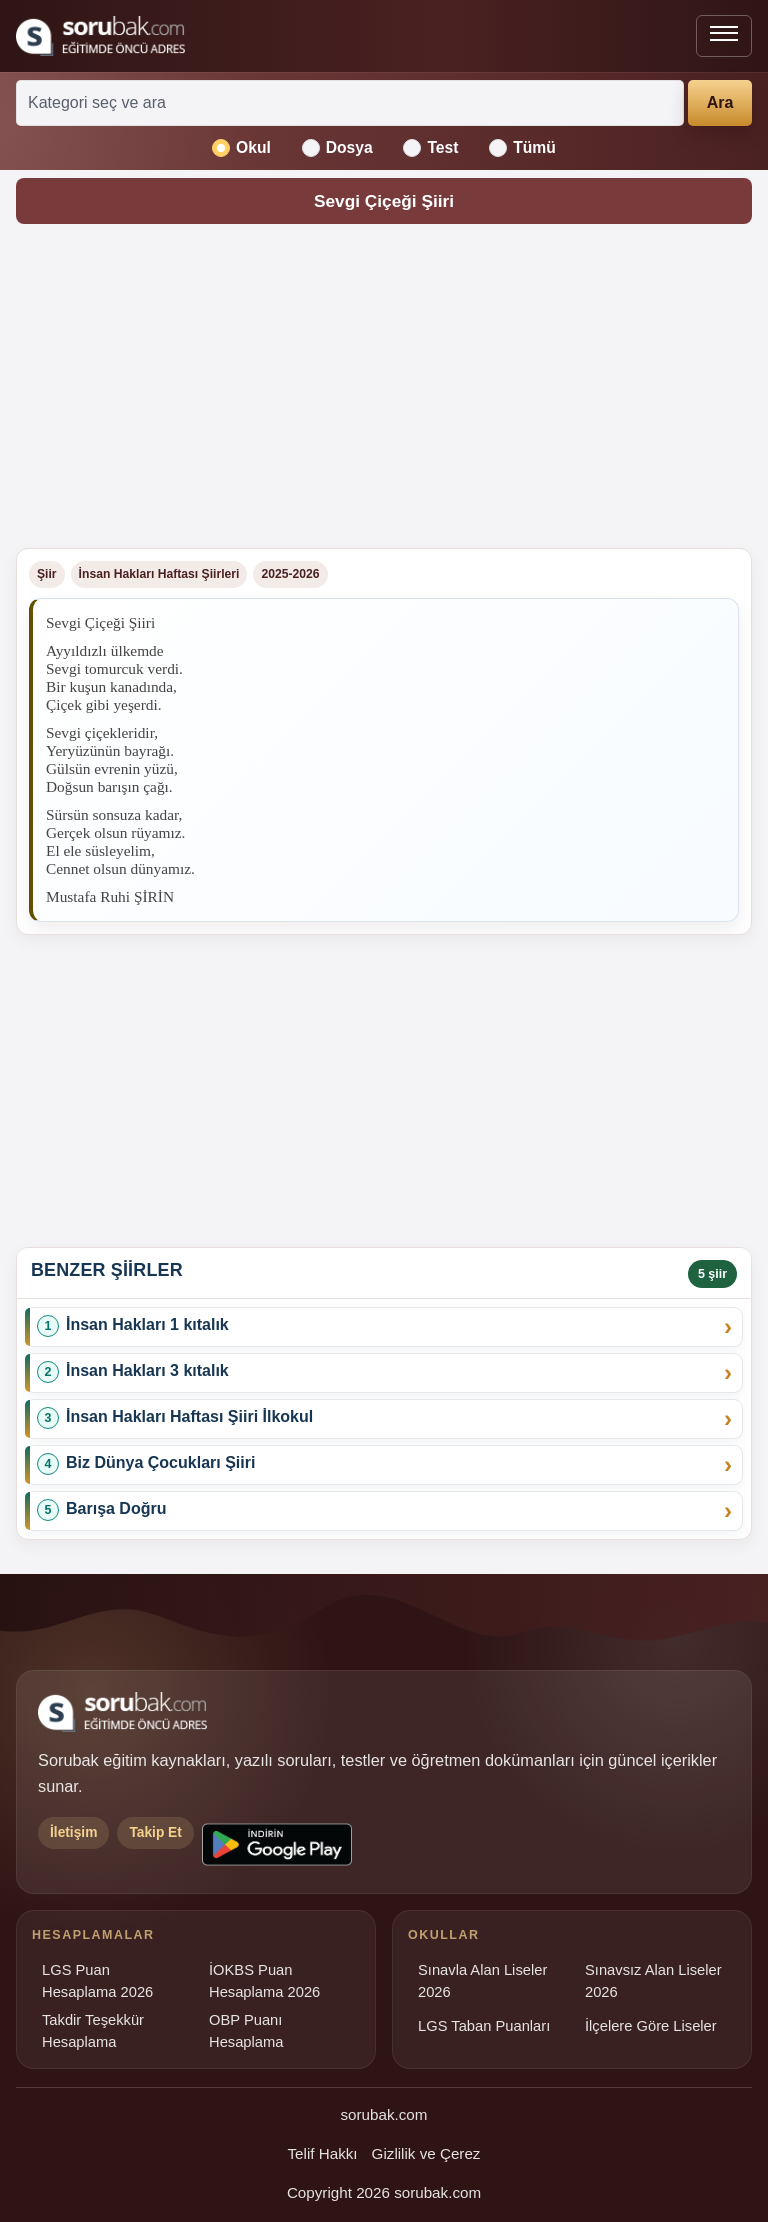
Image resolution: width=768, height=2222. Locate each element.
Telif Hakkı (323, 2153)
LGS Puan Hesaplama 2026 (97, 1981)
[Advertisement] (384, 392)
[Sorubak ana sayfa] (100, 36)
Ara (720, 102)
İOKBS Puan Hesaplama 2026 (264, 1981)
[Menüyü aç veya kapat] (724, 36)
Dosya (337, 148)
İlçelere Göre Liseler (651, 2026)
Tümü (522, 148)
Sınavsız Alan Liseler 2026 (653, 1981)
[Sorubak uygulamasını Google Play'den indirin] (277, 1844)
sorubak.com (384, 2114)
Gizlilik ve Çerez (426, 2153)
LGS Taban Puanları (484, 2026)
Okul (241, 148)
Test (430, 148)
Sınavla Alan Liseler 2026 (482, 1981)
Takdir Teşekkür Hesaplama (93, 2031)
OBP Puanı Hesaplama (246, 2031)
